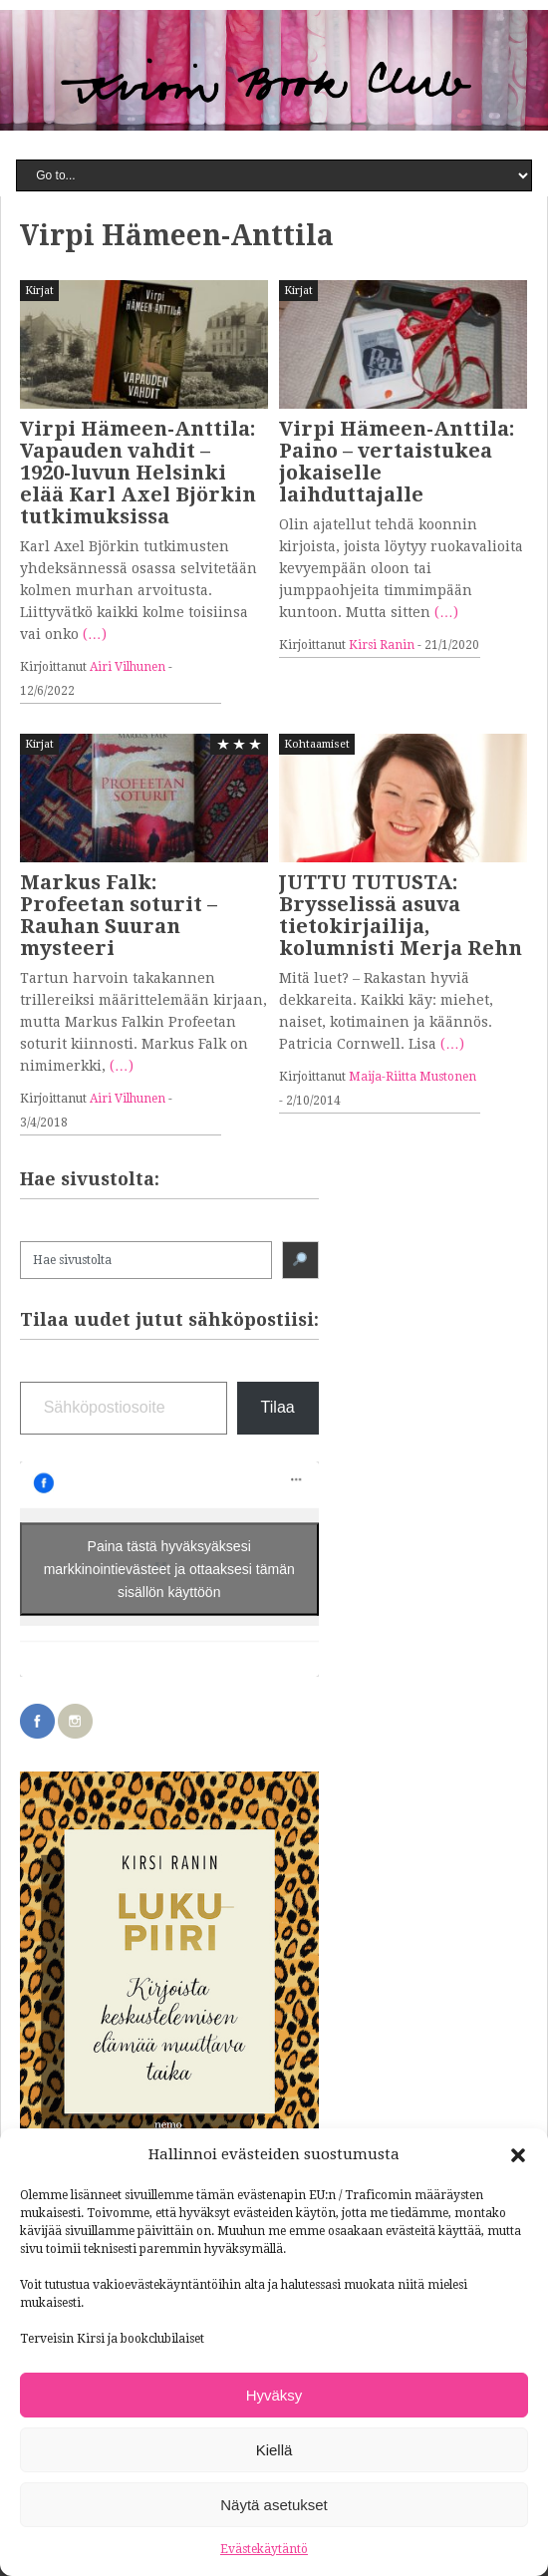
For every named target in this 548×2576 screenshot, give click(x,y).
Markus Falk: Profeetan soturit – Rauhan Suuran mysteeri (118, 915)
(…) (95, 634)
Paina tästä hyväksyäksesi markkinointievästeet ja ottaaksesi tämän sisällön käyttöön (169, 1568)
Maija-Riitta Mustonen (412, 1077)
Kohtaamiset (317, 744)
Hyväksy (274, 2395)
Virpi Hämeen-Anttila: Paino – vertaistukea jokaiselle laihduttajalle (397, 461)
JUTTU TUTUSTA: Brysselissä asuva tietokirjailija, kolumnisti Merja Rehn (400, 915)
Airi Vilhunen (127, 667)
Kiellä (274, 2449)
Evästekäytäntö (264, 2549)
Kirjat (39, 290)
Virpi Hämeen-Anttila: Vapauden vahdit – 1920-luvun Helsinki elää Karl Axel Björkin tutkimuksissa (138, 472)
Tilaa (278, 1407)
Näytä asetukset (274, 2504)
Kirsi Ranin (381, 645)
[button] (518, 2155)
